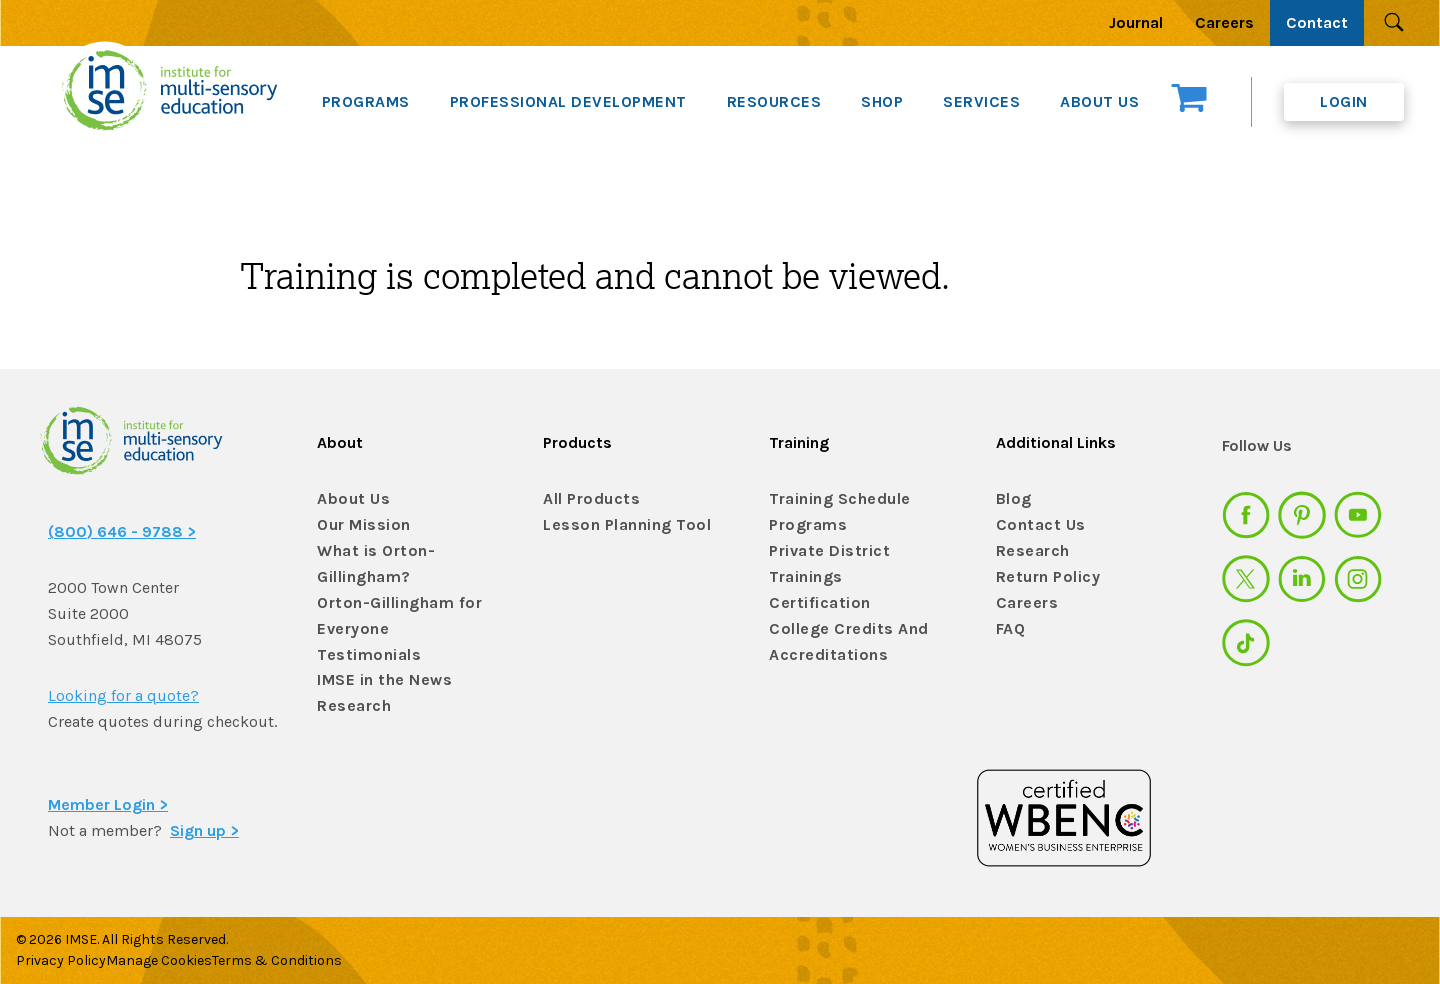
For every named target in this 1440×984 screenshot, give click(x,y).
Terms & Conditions (311, 956)
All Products (586, 499)
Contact (1317, 22)
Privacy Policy (61, 956)
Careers (1224, 22)
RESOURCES (774, 101)
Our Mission (359, 525)
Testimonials (361, 642)
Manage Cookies (176, 956)
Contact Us (1035, 525)
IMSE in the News (376, 668)
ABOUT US (1099, 101)
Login (1344, 101)
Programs (804, 525)
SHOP (882, 101)
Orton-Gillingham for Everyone (390, 606)
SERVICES (981, 101)
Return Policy (1043, 577)
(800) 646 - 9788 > (122, 531)
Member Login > (108, 800)
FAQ (1009, 629)
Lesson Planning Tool (617, 525)
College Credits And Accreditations (836, 612)
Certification (813, 577)
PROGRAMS (366, 101)
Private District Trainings (856, 551)
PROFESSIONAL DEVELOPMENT (568, 101)
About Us (348, 499)
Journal (1136, 22)
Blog (1011, 499)
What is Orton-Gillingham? (369, 560)
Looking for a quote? (123, 695)
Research (350, 694)
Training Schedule (830, 499)
